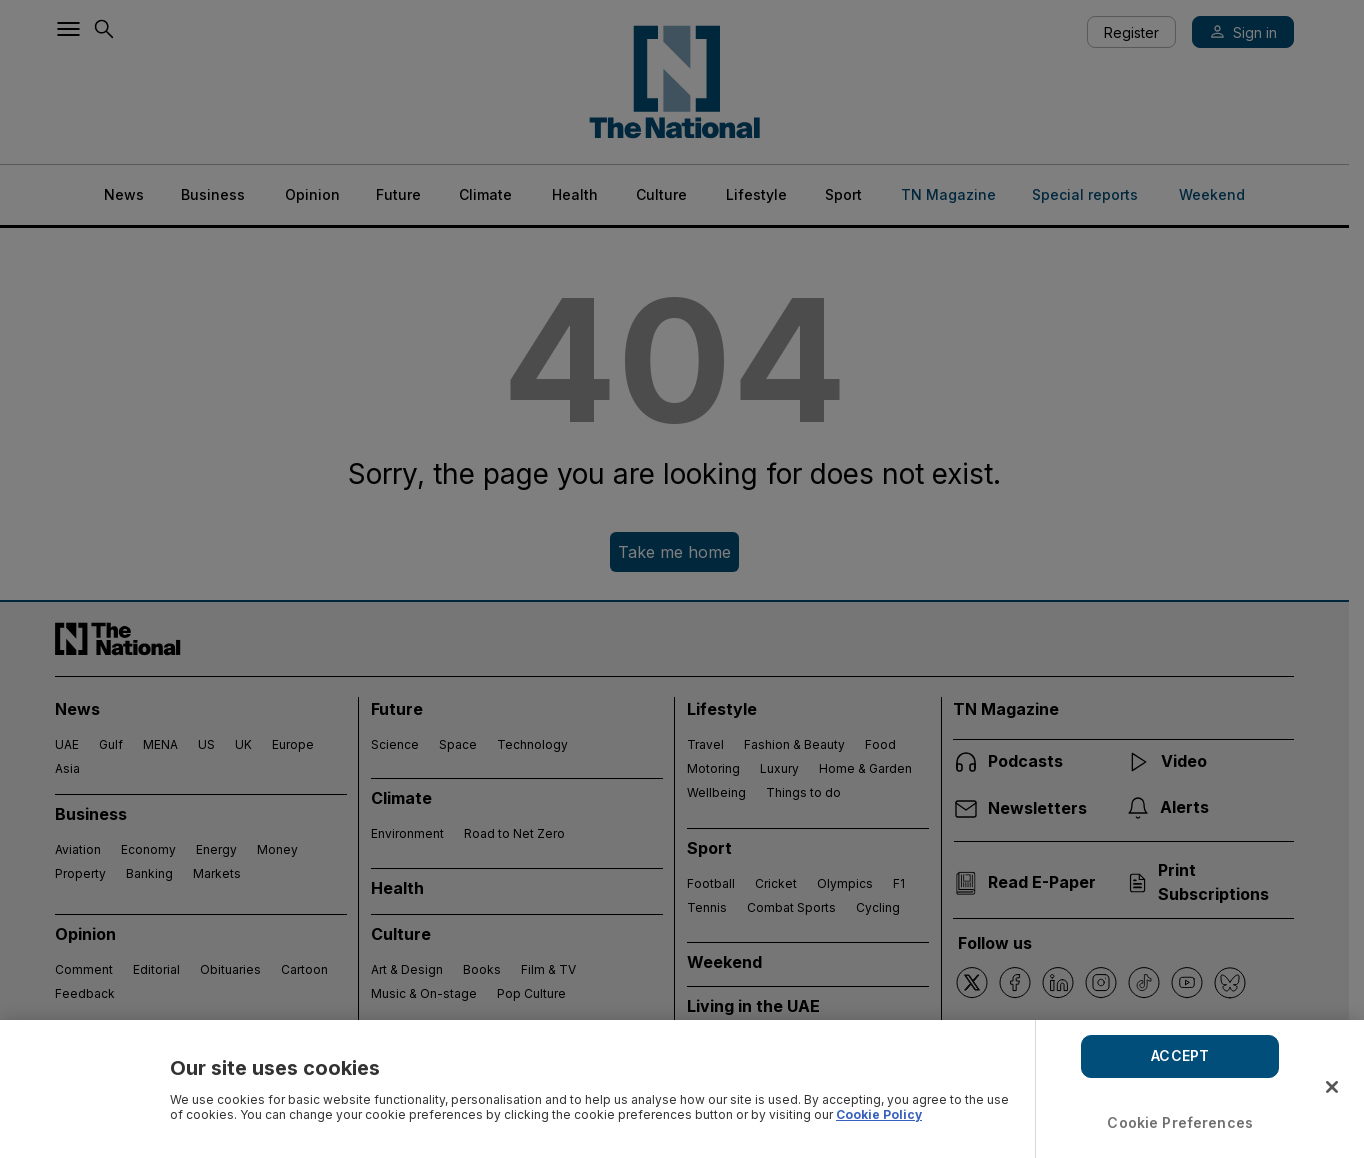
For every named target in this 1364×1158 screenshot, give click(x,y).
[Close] (1332, 1087)
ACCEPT (1180, 1055)
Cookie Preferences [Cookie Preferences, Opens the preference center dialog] (1180, 1122)
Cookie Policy (879, 1114)
